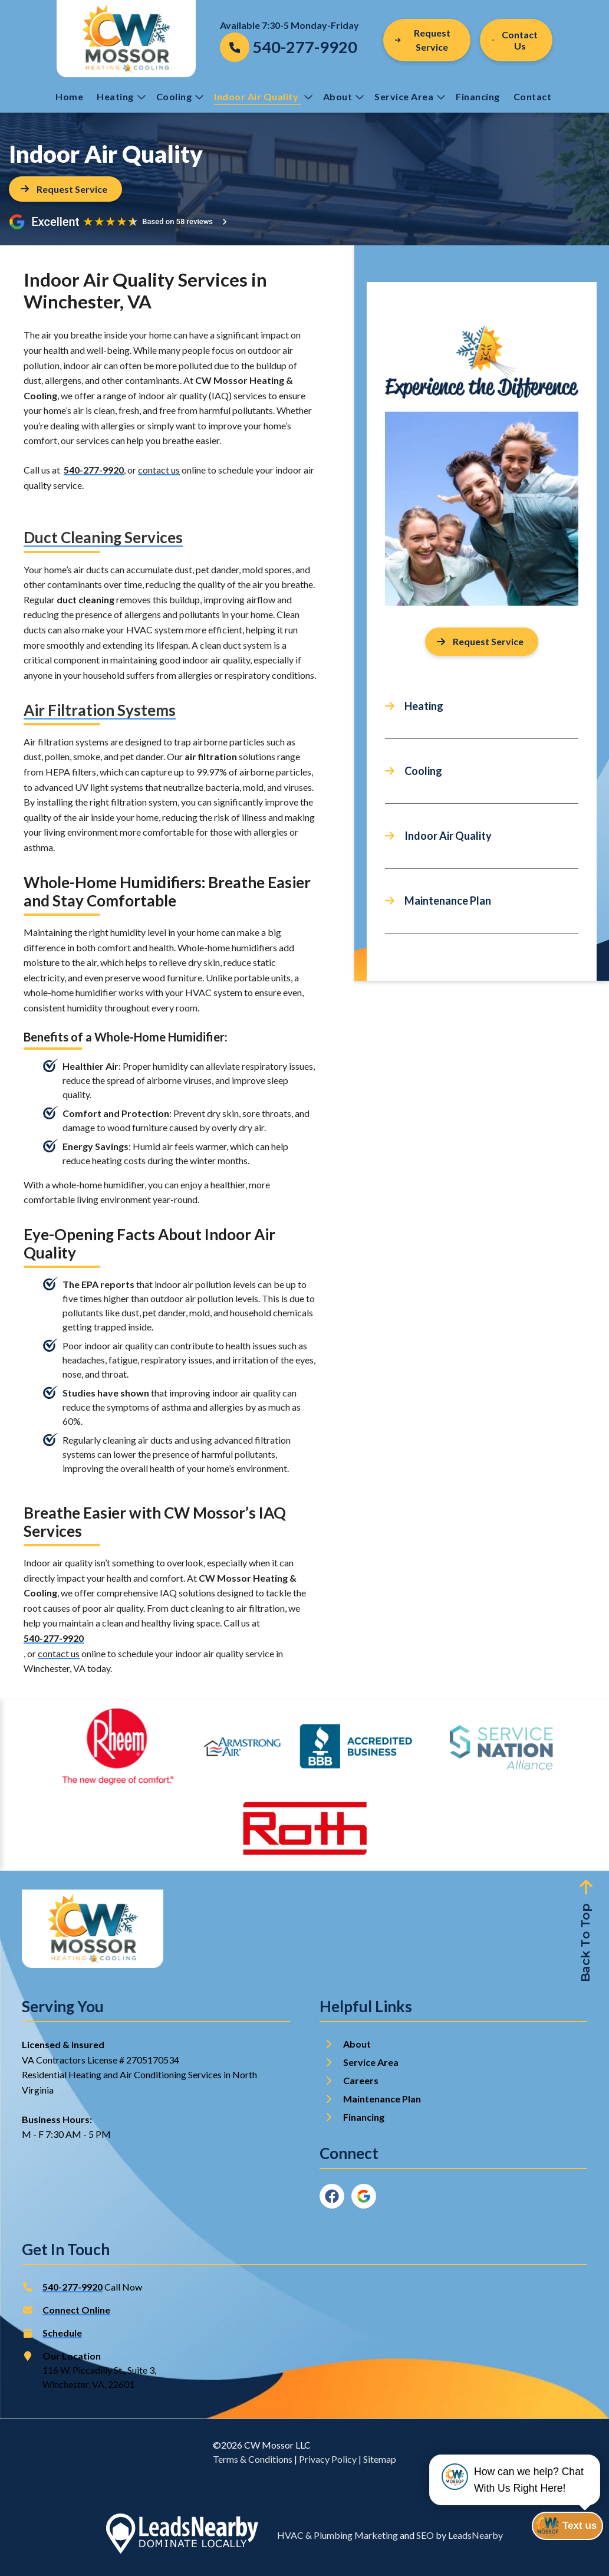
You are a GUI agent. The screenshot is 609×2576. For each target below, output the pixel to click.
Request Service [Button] (422, 39)
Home (69, 96)
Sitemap (379, 2459)
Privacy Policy (328, 2459)
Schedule (62, 2332)
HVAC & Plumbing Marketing (337, 2535)
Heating (121, 96)
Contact (533, 96)
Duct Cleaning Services (103, 537)
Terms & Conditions (252, 2459)
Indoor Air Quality (263, 96)
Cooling (180, 96)
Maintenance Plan (447, 900)
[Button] (516, 40)
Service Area (409, 96)
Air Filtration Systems (100, 710)
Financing (478, 96)
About (343, 96)
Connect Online (76, 2309)
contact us (159, 469)
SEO (425, 2535)
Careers (360, 2080)
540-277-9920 (94, 469)
